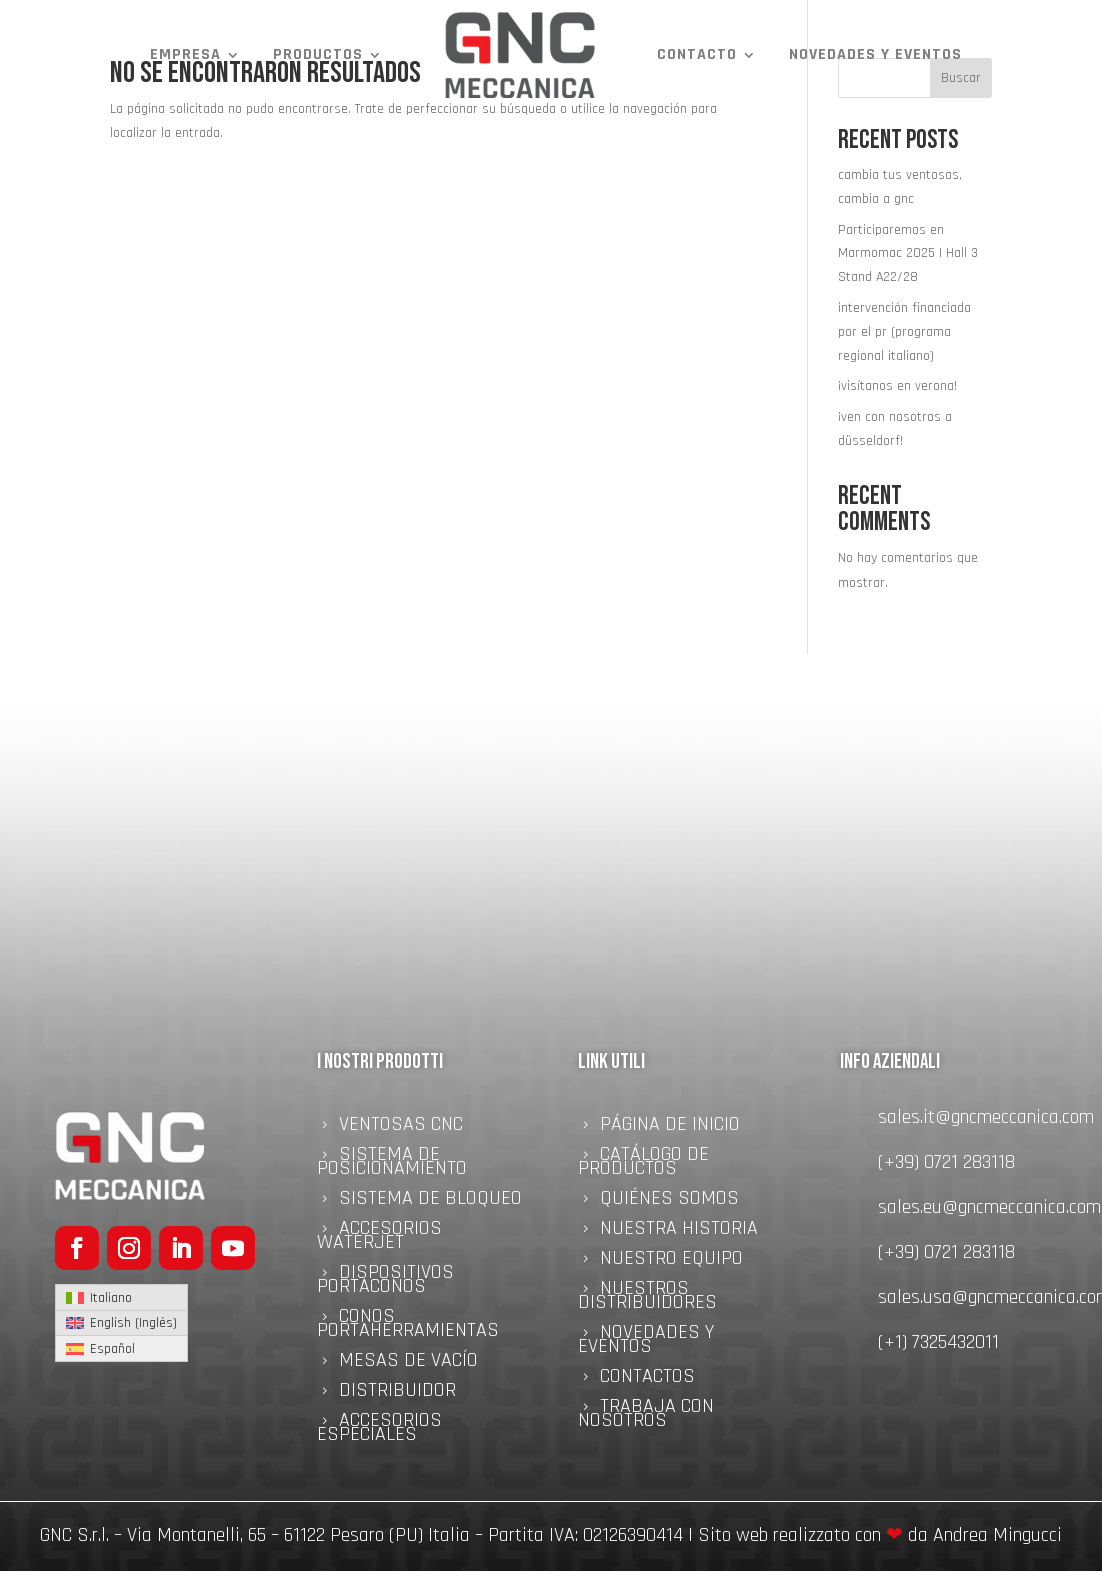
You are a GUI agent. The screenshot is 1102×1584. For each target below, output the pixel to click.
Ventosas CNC (401, 1127)
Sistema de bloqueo (430, 1201)
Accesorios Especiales (379, 1430)
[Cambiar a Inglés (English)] (121, 1324)
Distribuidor (397, 1393)
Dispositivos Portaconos (385, 1282)
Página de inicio (670, 1127)
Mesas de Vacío (408, 1363)
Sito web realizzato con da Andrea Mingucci (880, 1535)
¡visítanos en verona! (897, 386)
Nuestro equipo (671, 1261)
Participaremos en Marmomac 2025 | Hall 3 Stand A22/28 (908, 254)
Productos (318, 54)
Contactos (647, 1379)
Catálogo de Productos (643, 1164)
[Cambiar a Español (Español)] (121, 1348)
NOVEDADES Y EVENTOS (875, 54)
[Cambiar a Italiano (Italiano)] (121, 1297)
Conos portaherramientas (408, 1326)
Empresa (185, 54)
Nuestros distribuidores (647, 1298)
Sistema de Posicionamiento (392, 1164)
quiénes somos (669, 1201)
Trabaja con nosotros (646, 1416)
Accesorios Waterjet (379, 1238)
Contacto (697, 54)
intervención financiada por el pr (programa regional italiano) (904, 332)
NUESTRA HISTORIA (679, 1231)
